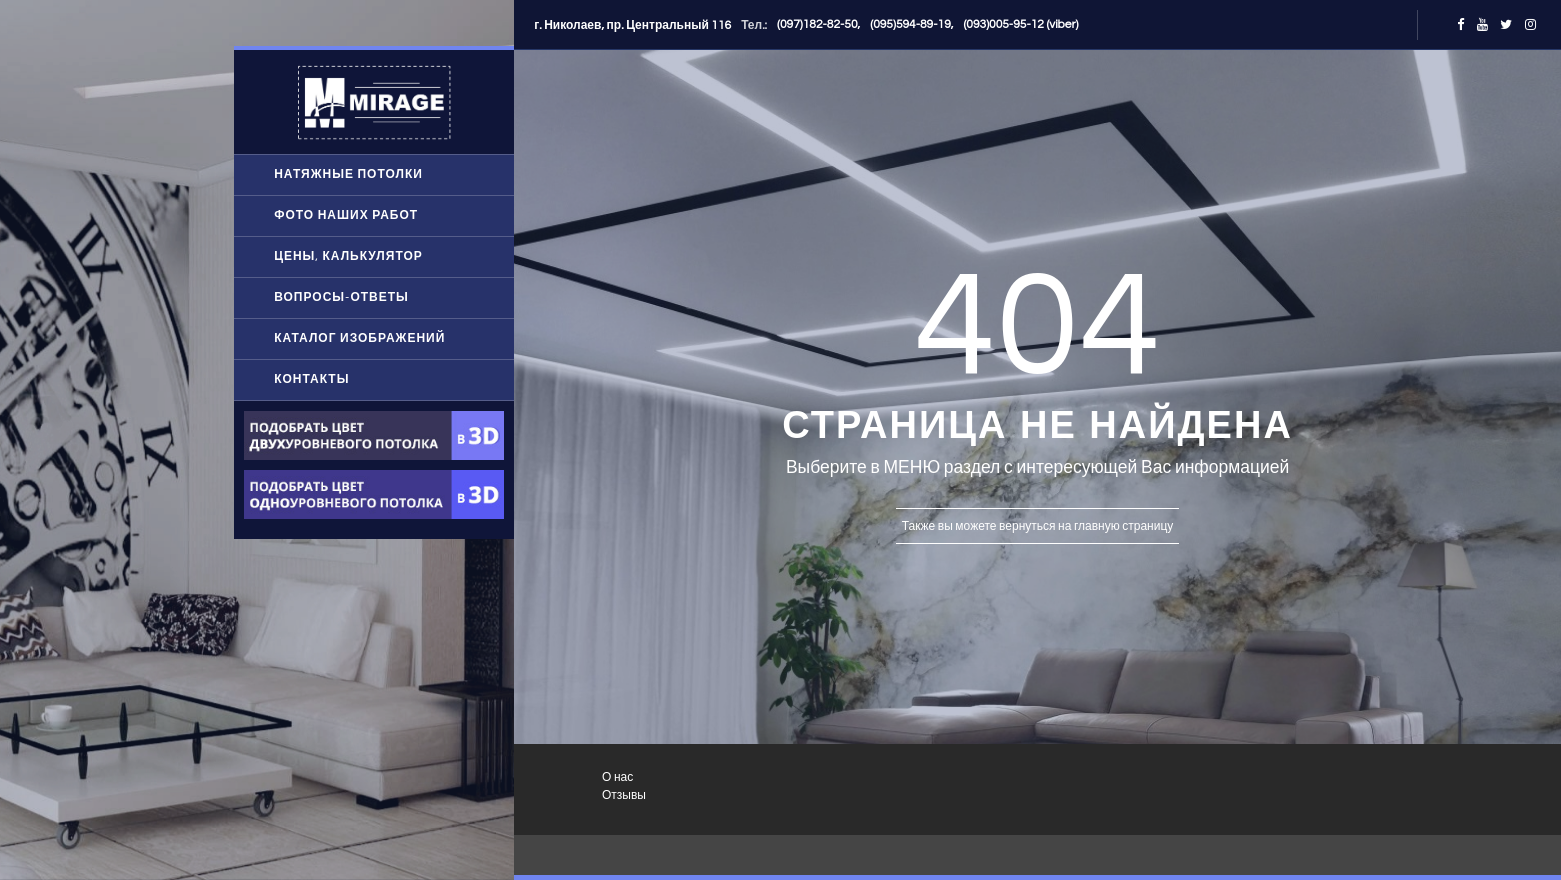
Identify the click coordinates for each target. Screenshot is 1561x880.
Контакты (311, 379)
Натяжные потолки (348, 174)
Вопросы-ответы (341, 297)
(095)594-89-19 (910, 24)
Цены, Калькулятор (348, 256)
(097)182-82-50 (817, 24)
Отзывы (624, 795)
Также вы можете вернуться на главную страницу (1037, 526)
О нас (617, 777)
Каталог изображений (359, 338)
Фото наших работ (346, 215)
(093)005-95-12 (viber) (1020, 24)
